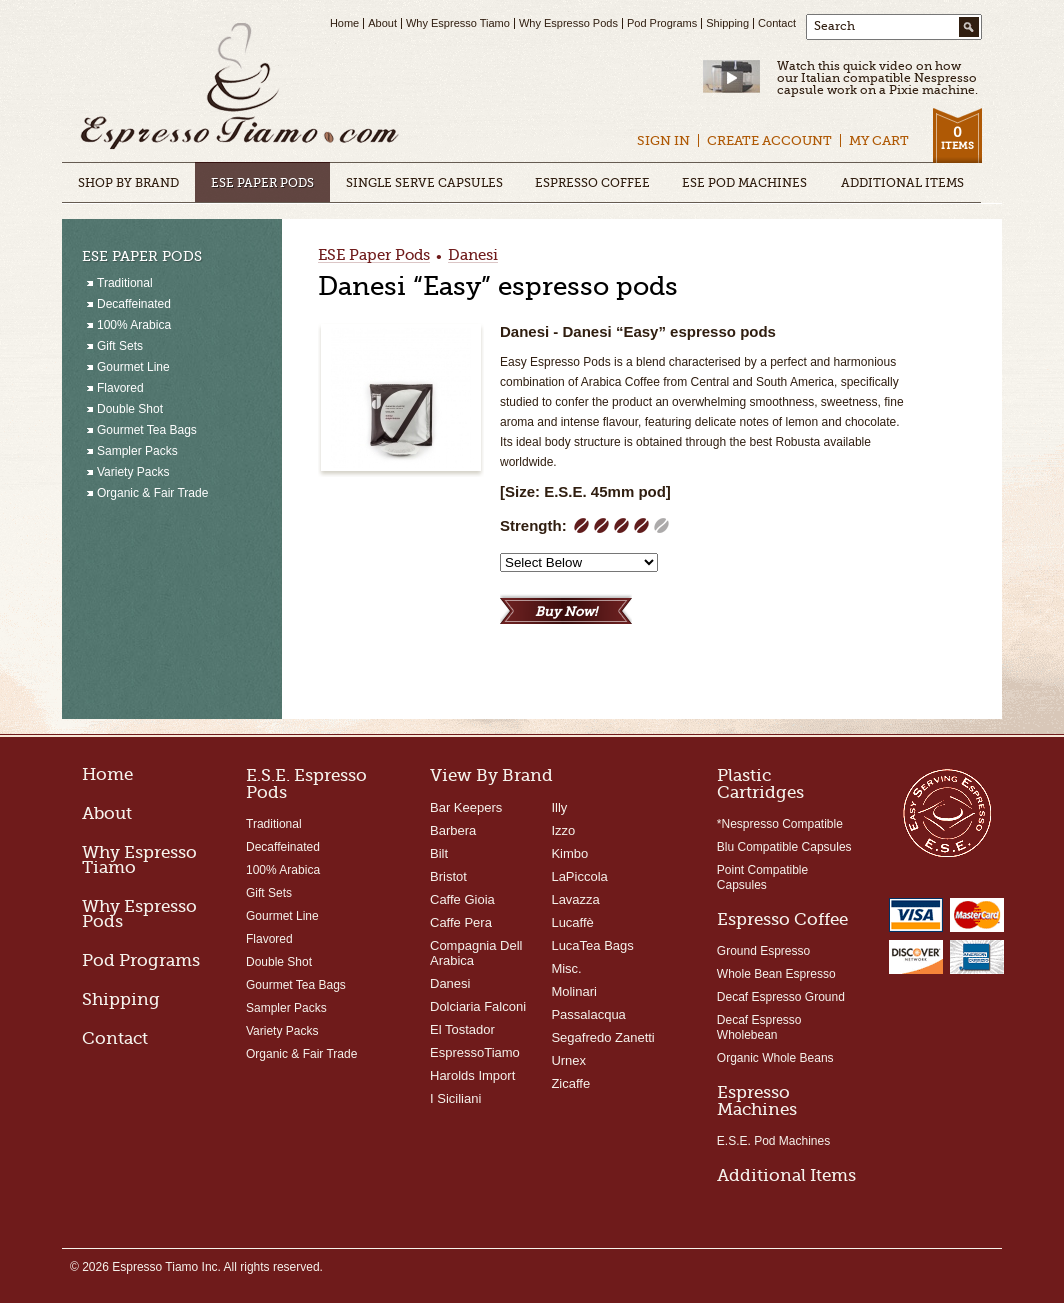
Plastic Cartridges (760, 784)
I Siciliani (455, 1098)
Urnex (568, 1060)
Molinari (574, 991)
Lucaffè (572, 922)
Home (344, 23)
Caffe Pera (461, 922)
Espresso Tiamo (240, 88)
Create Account (769, 140)
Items (957, 137)
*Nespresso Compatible (780, 824)
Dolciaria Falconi (478, 1006)
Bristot (448, 876)
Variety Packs (282, 1031)
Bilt (439, 853)
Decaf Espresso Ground (781, 997)
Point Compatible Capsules (762, 877)
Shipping (727, 23)
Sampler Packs (286, 1008)
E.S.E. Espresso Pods (306, 784)
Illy (559, 807)
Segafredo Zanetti (602, 1037)
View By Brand (491, 775)
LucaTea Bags (592, 945)
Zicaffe (570, 1083)
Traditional (274, 824)
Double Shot (279, 962)
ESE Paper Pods (374, 256)
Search (834, 26)
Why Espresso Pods (568, 23)
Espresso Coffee (782, 919)
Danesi (473, 256)
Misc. (566, 968)
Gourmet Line (282, 916)
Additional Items (786, 1175)
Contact (777, 23)
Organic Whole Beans (775, 1058)
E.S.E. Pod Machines (773, 1141)
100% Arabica (283, 870)
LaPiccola (579, 876)
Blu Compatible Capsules (784, 847)
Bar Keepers (466, 807)
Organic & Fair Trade (301, 1054)
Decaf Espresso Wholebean (759, 1027)
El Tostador (462, 1029)
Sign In (663, 140)
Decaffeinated (283, 847)
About (382, 23)
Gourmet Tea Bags (296, 985)
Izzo (563, 830)
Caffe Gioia (462, 899)
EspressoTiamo (475, 1052)
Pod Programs (662, 23)
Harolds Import (472, 1075)
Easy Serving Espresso (947, 812)
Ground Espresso (763, 951)
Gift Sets (269, 893)
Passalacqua (588, 1014)
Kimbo (569, 853)
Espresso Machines (757, 1101)
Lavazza (575, 899)
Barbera (453, 830)
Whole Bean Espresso (776, 974)
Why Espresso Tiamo (458, 23)
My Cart (879, 140)
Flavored (269, 939)
